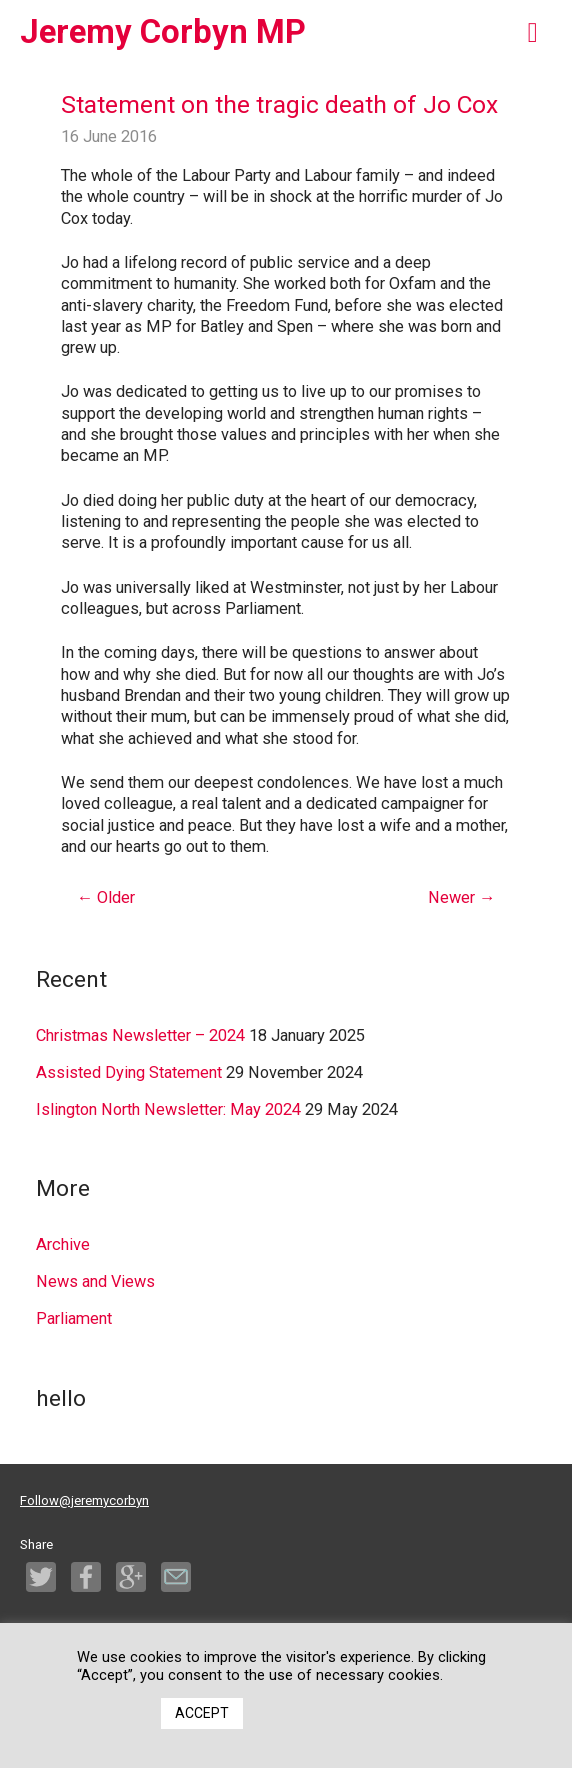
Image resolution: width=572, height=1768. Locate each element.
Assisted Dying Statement (129, 1072)
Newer (461, 897)
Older (106, 897)
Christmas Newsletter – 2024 (140, 1035)
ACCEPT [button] (202, 1713)
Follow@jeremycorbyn (84, 1500)
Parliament (74, 1318)
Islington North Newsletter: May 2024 (168, 1109)
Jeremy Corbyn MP (163, 32)
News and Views (95, 1281)
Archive (63, 1244)
